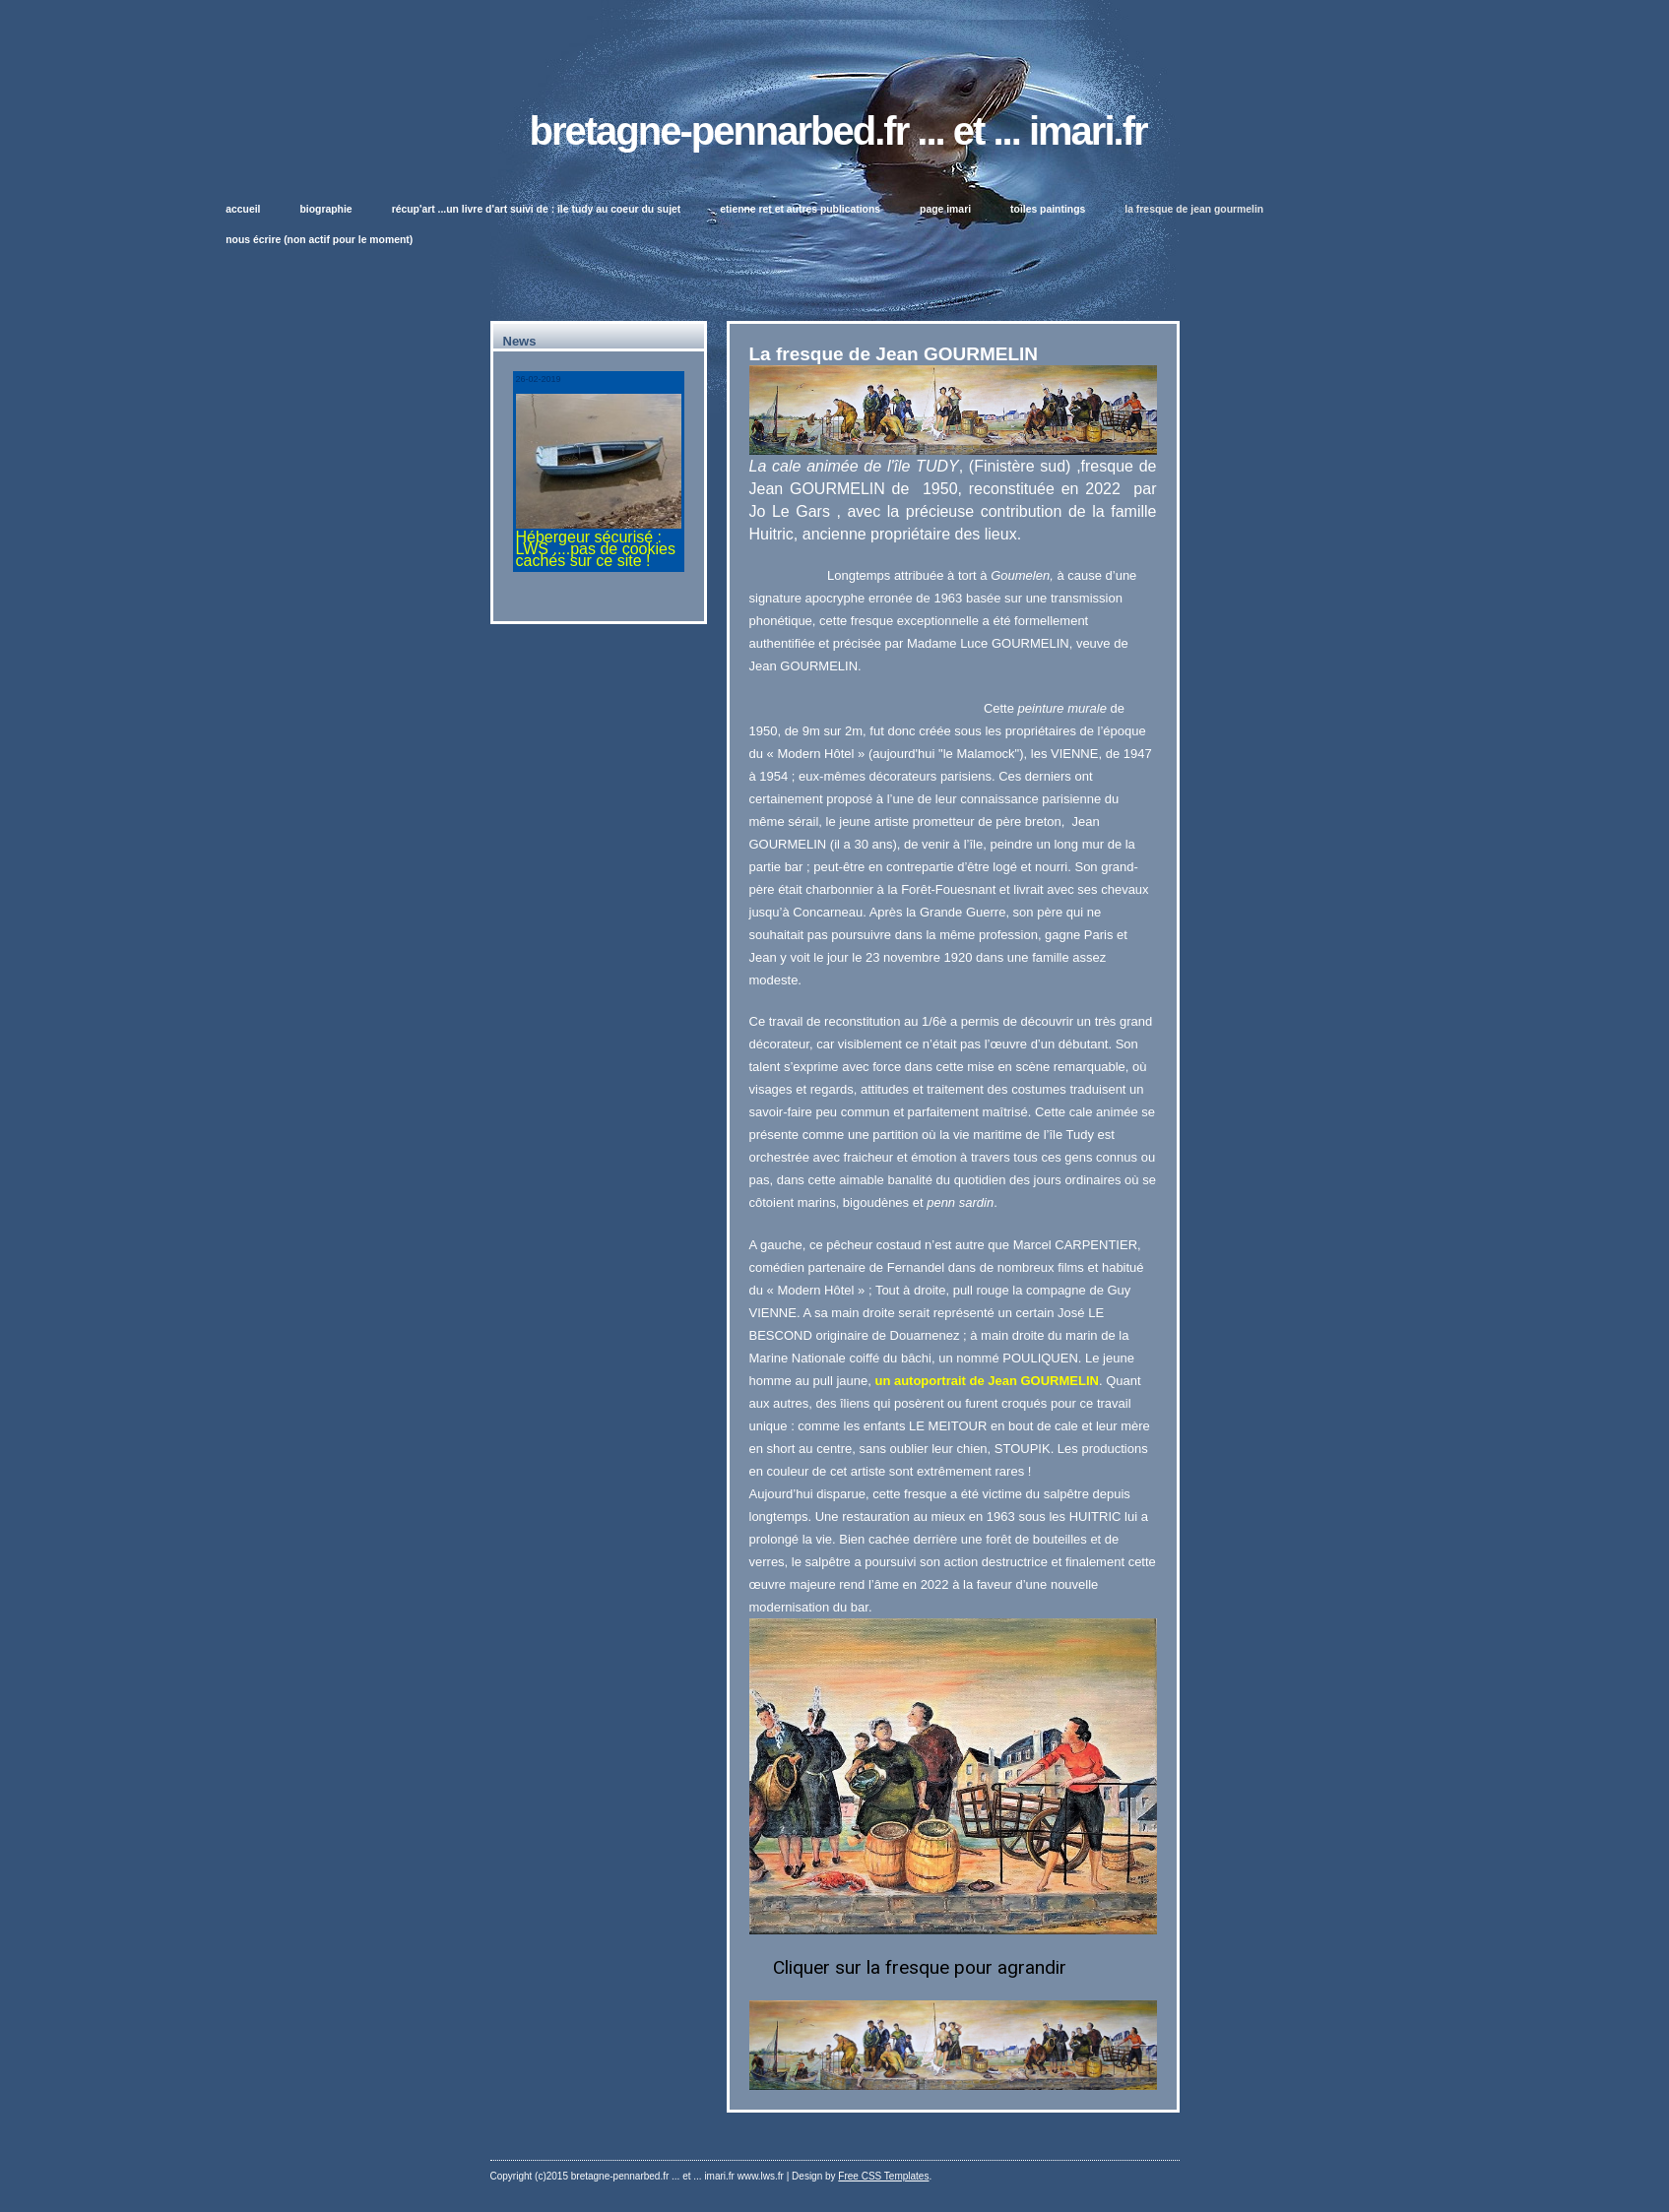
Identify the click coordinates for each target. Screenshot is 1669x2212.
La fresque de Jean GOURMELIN (1193, 209)
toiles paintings (1047, 209)
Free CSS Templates (883, 2176)
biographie (326, 209)
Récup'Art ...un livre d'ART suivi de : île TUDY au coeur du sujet (536, 209)
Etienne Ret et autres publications (800, 209)
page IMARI (945, 209)
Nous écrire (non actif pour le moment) (319, 239)
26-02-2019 (538, 379)
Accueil (242, 209)
